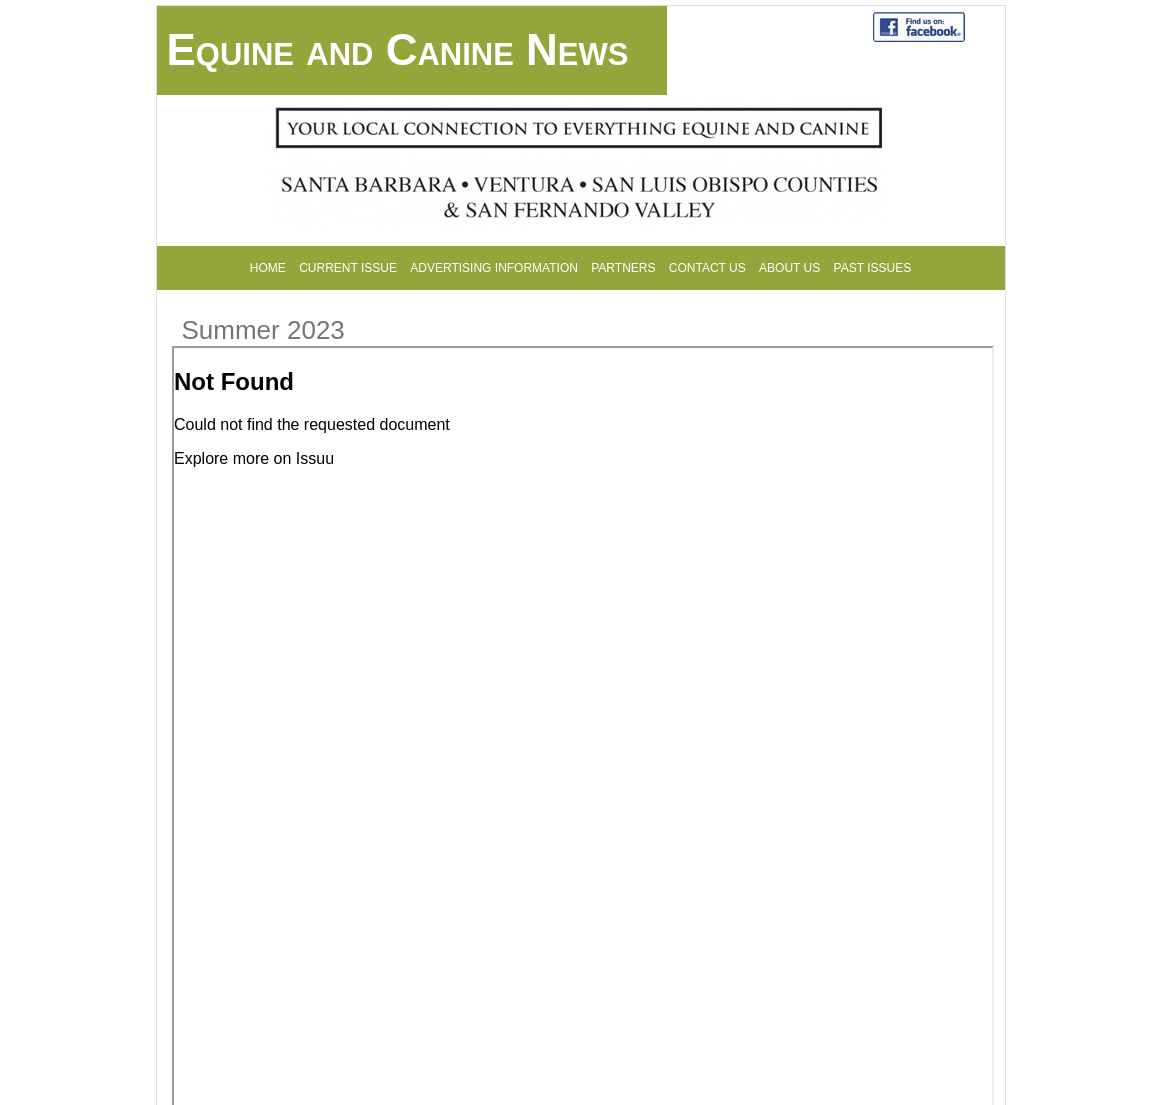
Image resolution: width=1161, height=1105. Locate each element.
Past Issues (873, 268)
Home (268, 268)
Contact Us (707, 268)
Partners (623, 268)
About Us (789, 268)
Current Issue (348, 268)
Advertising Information (494, 268)
